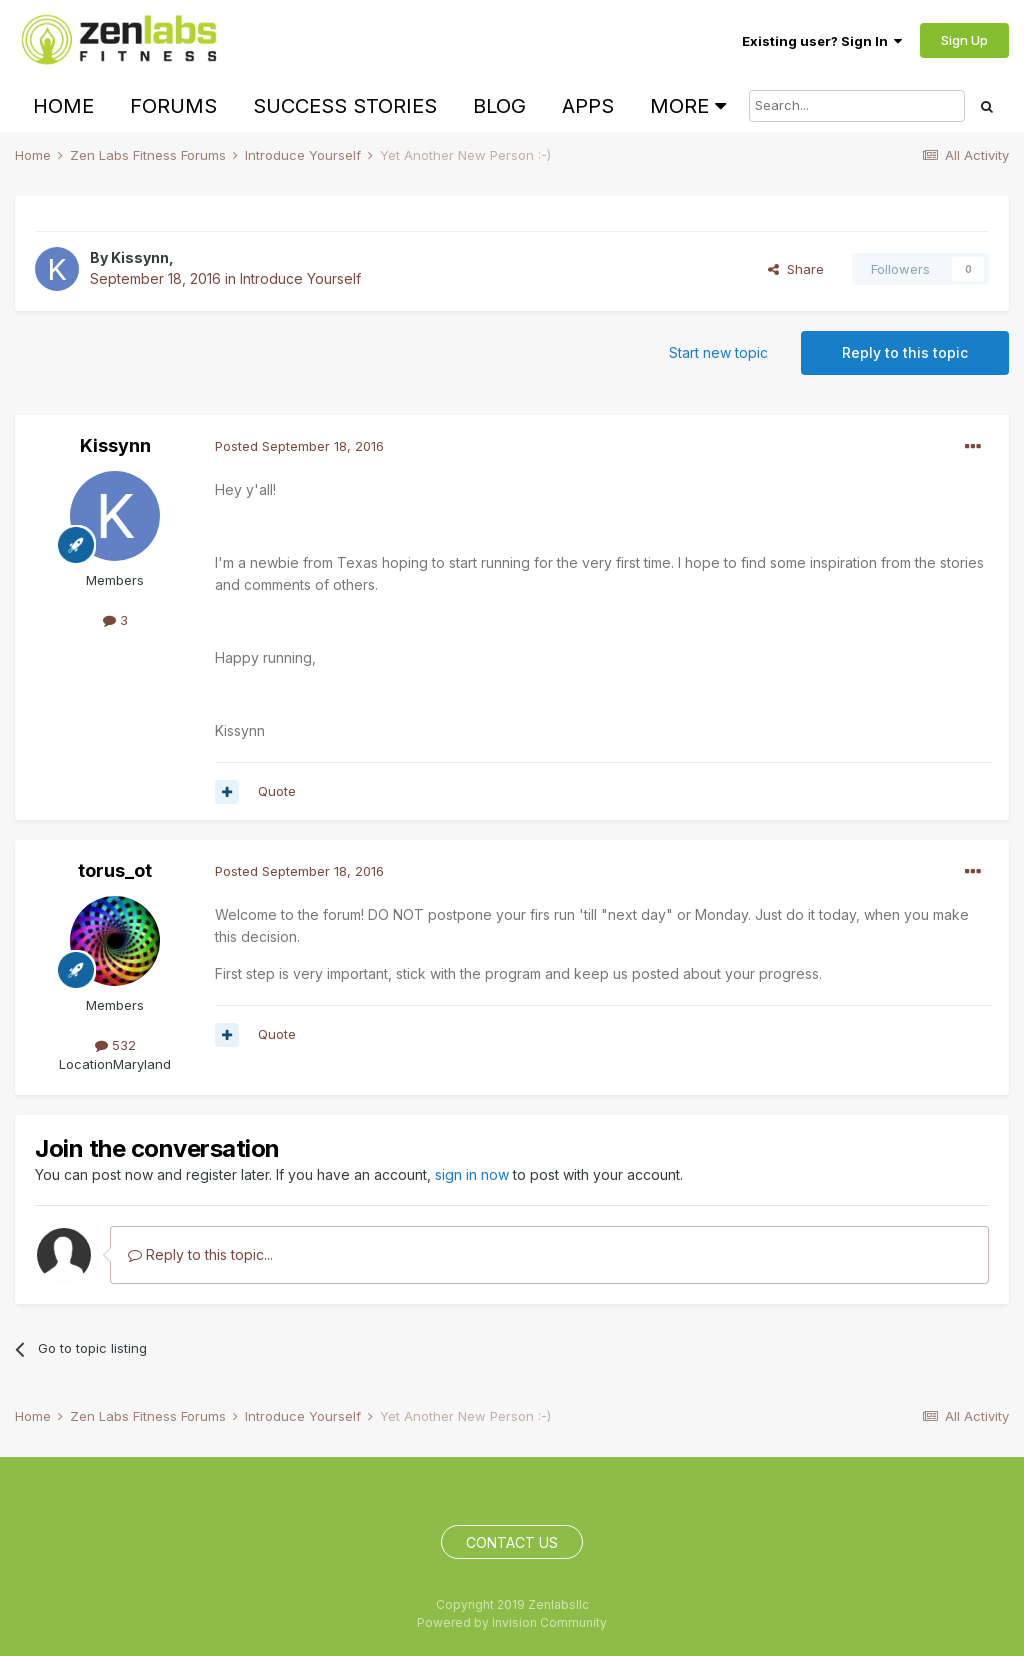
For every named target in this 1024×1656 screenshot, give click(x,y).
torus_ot (115, 870)
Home (63, 106)
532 (115, 1045)
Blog (499, 106)
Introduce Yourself (300, 278)
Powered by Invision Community (512, 1622)
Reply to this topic (905, 352)
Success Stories (345, 106)
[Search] (857, 106)
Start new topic (718, 352)
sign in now (472, 1174)
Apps (588, 106)
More (688, 106)
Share (796, 269)
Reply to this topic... (200, 1254)
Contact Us (512, 1542)
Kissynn (140, 257)
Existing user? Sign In (822, 41)
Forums (173, 106)
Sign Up (964, 40)
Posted (299, 446)
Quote (277, 791)
